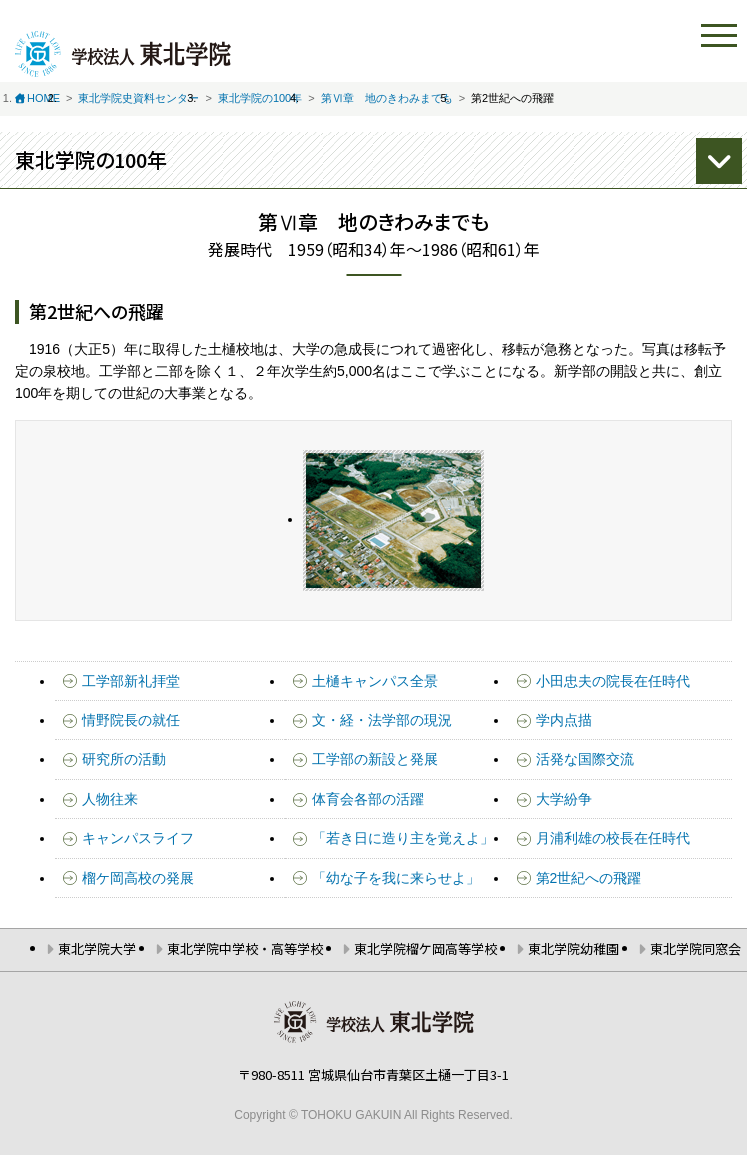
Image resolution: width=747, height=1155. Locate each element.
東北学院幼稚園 (573, 948)
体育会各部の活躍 (368, 799)
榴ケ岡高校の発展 (138, 878)
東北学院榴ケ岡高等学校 (425, 948)
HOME (43, 98)
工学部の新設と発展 (375, 759)
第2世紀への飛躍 (589, 878)
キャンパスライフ (138, 838)
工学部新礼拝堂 (131, 681)
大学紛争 (564, 799)
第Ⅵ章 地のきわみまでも (387, 98)
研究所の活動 (124, 759)
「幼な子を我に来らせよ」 (396, 878)
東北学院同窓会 (695, 948)
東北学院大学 (97, 948)
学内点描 (564, 720)
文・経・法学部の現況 (382, 720)
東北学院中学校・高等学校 (245, 948)
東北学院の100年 (260, 98)
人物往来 (110, 799)
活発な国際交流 (585, 759)
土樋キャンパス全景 (375, 681)
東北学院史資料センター (138, 98)
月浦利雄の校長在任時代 (613, 838)
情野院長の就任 (131, 720)
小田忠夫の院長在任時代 (613, 681)
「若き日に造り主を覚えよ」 (403, 838)
